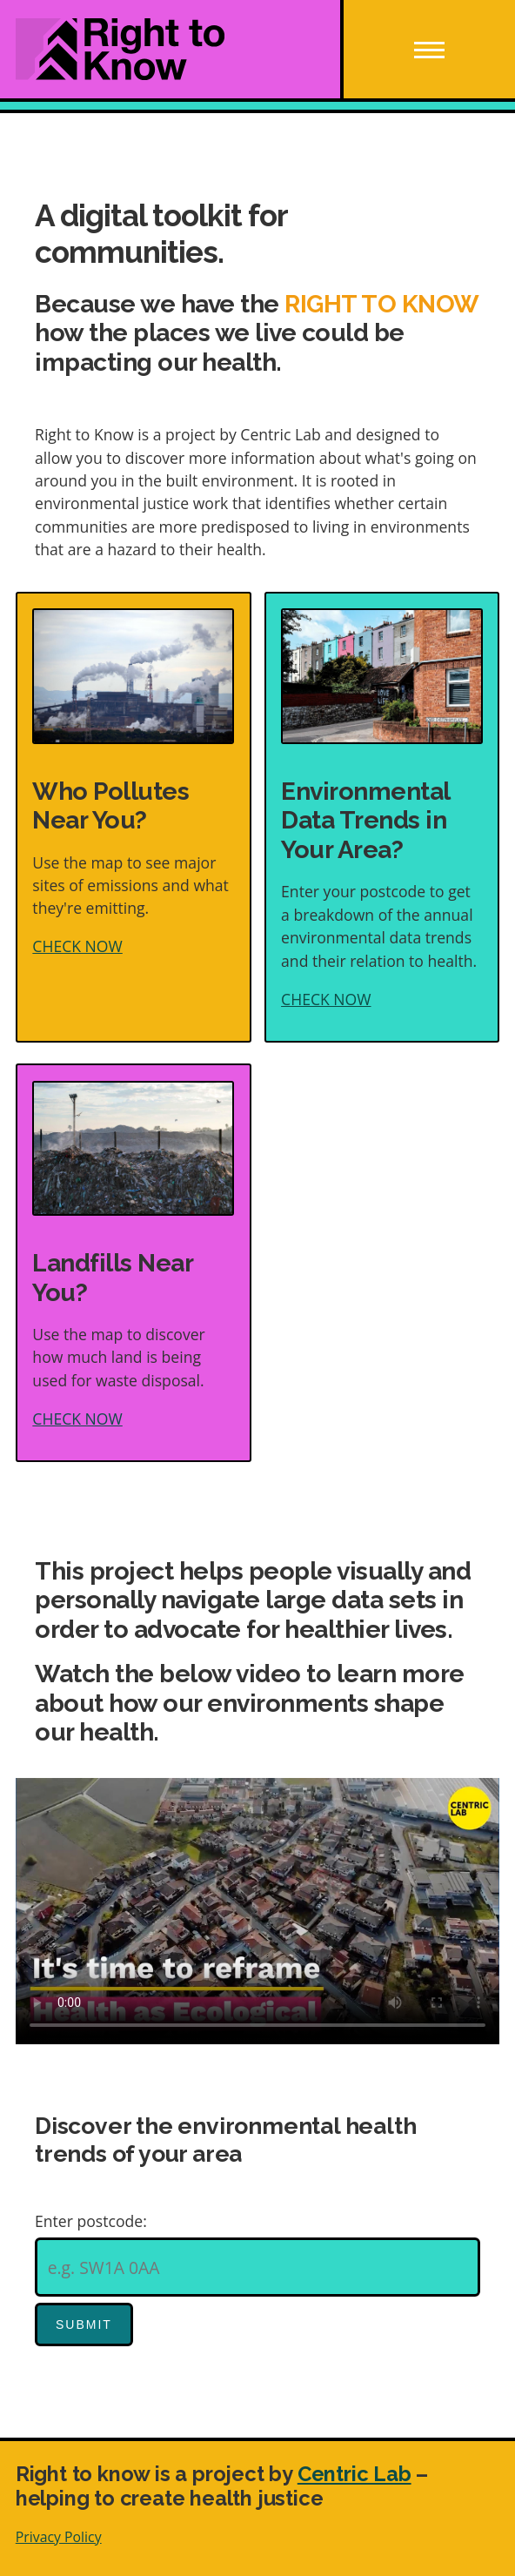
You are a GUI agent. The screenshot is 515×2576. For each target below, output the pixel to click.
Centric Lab (354, 2474)
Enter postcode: (91, 2220)
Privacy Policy (59, 2536)
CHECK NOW (77, 946)
